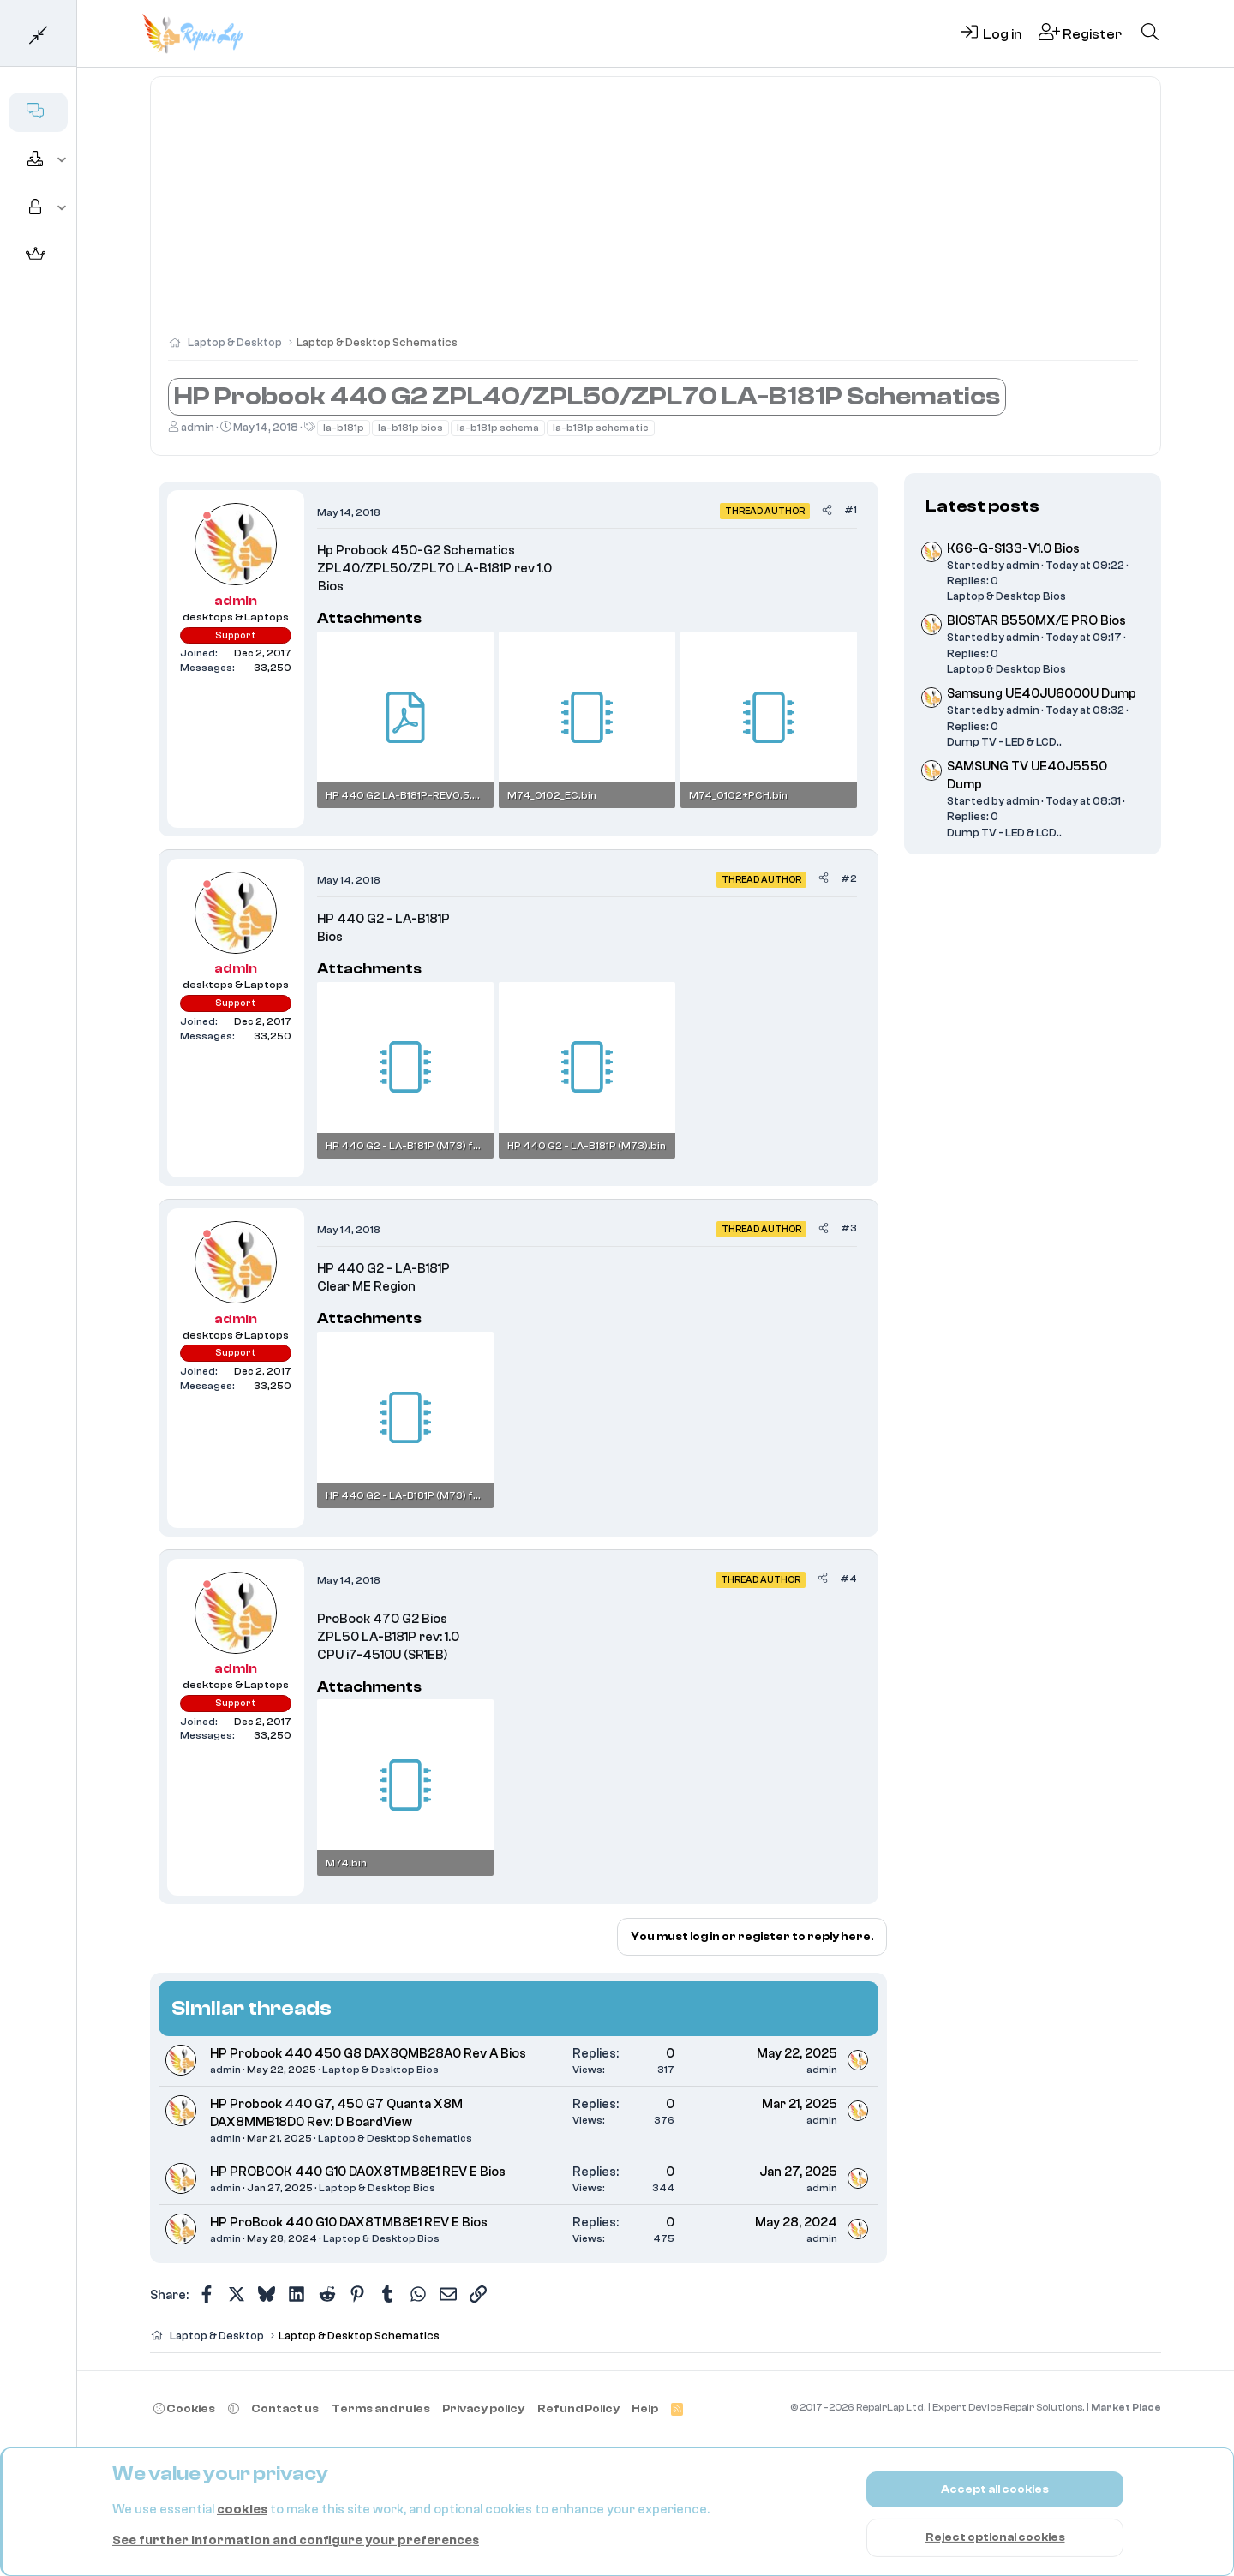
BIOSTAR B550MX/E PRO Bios (1036, 621)
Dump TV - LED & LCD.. (1004, 741)
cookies (242, 2509)
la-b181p (343, 428)
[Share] (827, 510)
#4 (848, 1579)
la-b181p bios (410, 428)
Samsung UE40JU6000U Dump (1041, 693)
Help (645, 2408)
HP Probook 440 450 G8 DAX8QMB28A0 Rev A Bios (368, 2053)
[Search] (1150, 33)
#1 (850, 510)
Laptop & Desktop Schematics (395, 2138)
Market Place (1126, 2407)
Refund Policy (578, 2408)
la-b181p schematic (601, 428)
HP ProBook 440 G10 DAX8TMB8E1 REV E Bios (349, 2222)
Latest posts (982, 506)
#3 (849, 1228)
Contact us (285, 2408)
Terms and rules (381, 2408)
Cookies (184, 2408)
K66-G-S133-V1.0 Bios (1013, 549)
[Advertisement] (655, 214)
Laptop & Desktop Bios (380, 2070)
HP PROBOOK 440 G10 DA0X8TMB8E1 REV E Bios (358, 2172)
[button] (62, 160)
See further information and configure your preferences (295, 2540)
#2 (849, 878)
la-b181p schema (498, 428)
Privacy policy (483, 2408)
